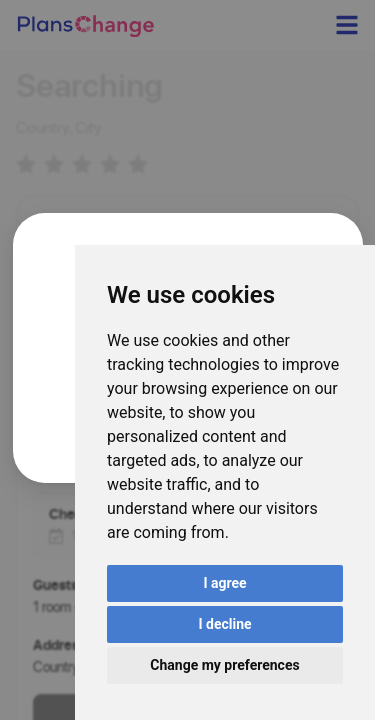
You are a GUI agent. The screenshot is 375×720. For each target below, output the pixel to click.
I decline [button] (224, 624)
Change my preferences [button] (224, 665)
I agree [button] (224, 583)
